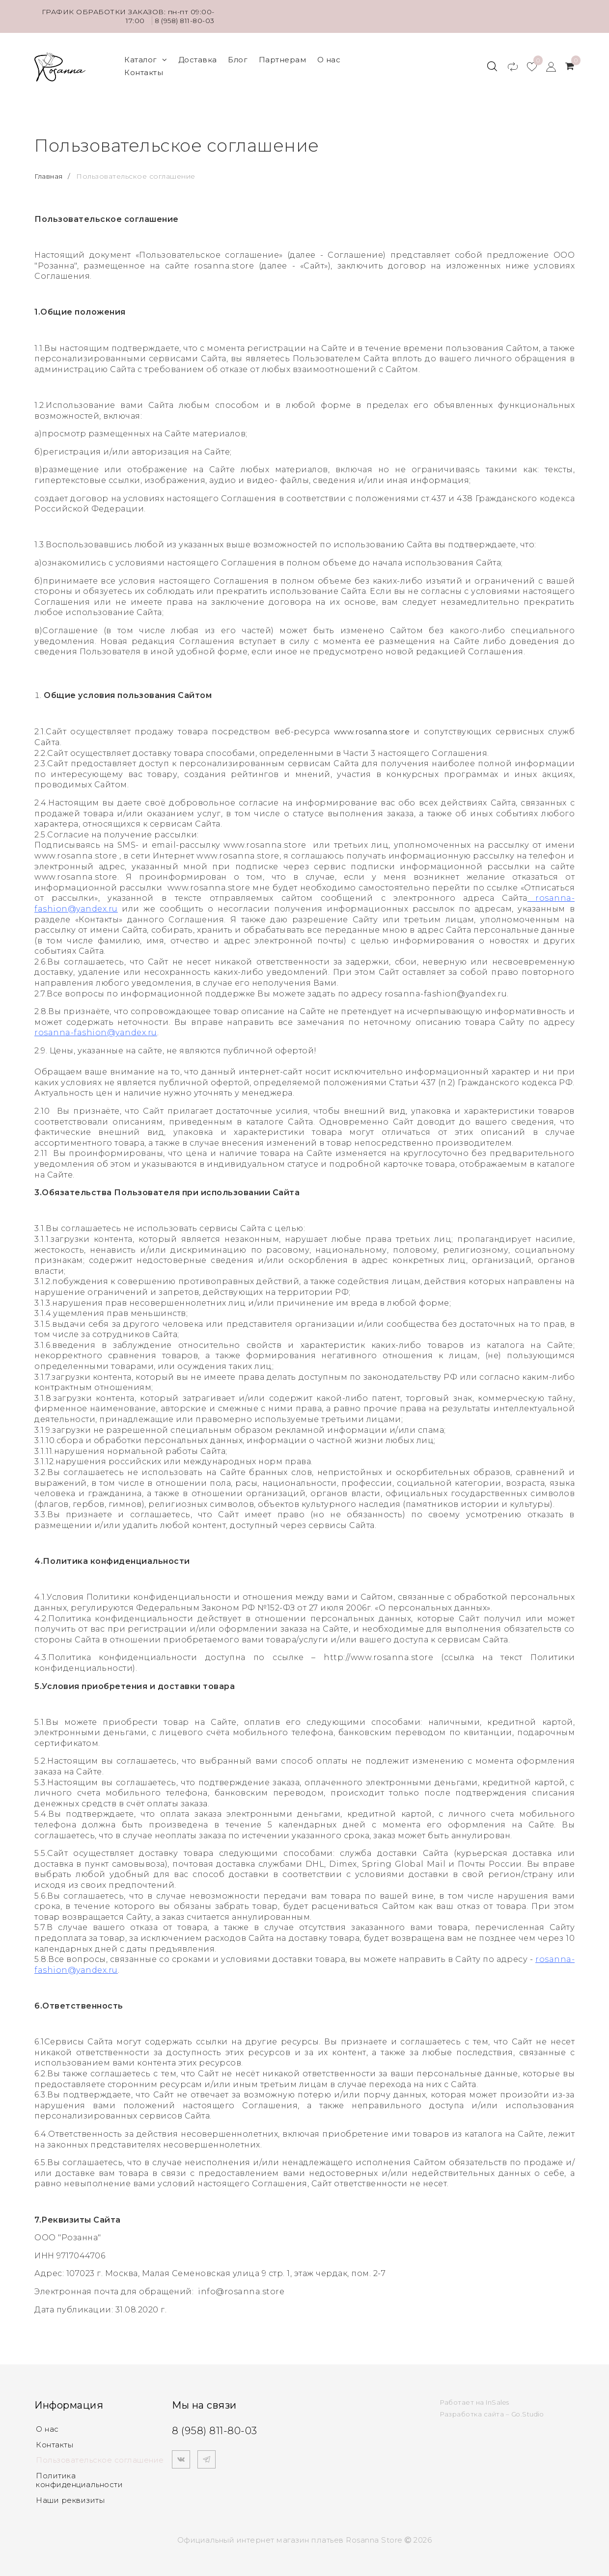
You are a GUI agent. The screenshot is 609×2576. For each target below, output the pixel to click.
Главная (49, 172)
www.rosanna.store (371, 727)
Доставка (197, 57)
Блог (238, 57)
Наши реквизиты (70, 2496)
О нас (329, 57)
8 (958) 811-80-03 (183, 20)
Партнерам (282, 57)
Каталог (145, 58)
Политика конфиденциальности (79, 2477)
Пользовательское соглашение (100, 2456)
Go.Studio (528, 2410)
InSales (498, 2398)
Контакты (143, 70)
